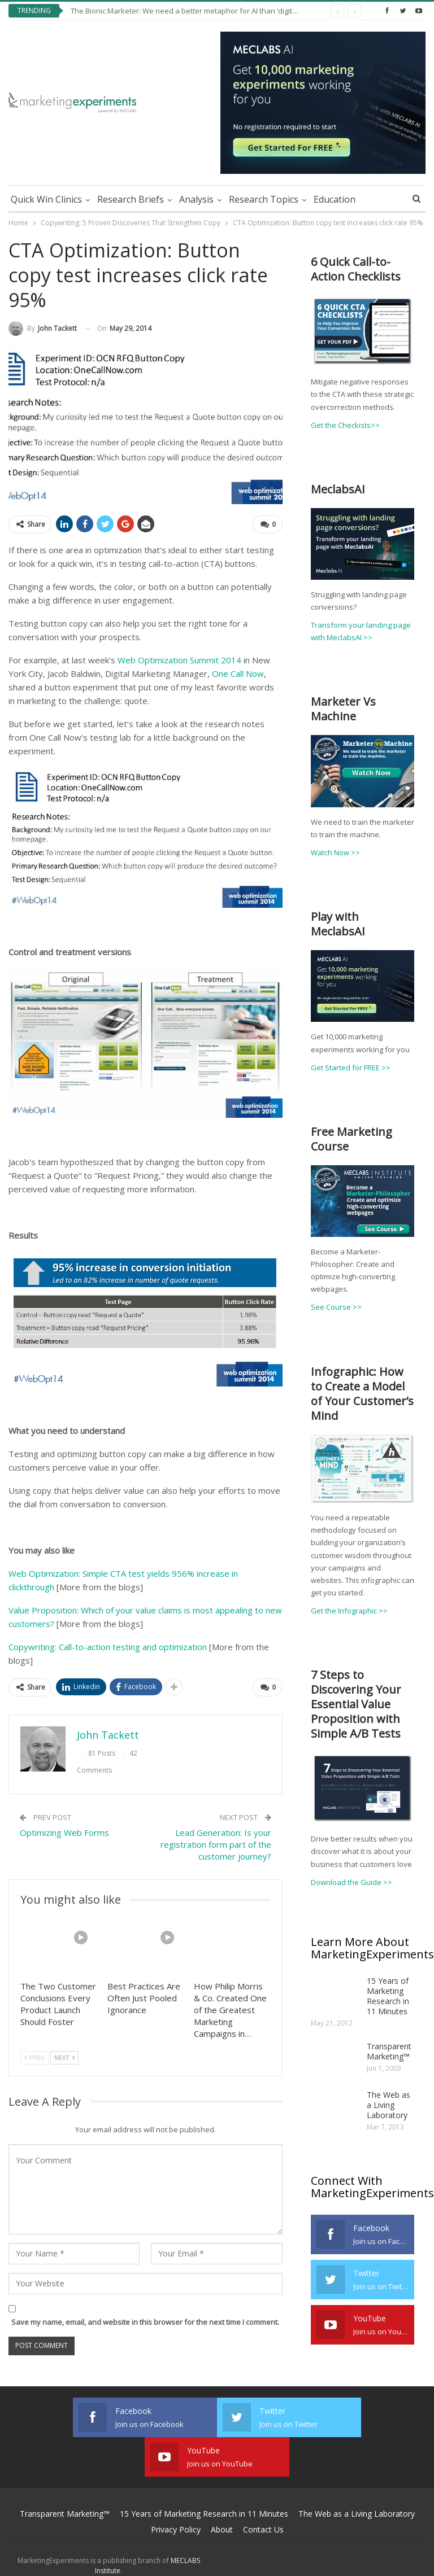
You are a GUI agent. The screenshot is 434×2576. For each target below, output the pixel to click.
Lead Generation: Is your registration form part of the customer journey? (215, 1844)
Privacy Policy (176, 2490)
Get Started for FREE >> (350, 1067)
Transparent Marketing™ (389, 2051)
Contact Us (263, 2490)
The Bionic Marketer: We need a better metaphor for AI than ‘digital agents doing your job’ (223, 11)
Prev (34, 2057)
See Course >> (336, 1307)
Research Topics (263, 199)
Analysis (196, 199)
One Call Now (238, 673)
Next (64, 2057)
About (222, 2490)
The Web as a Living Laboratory (388, 2104)
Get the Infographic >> (349, 1611)
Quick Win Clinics (46, 199)
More (374, 199)
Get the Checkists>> (345, 425)
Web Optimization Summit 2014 (179, 660)
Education (334, 199)
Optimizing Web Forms (64, 1832)
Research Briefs (130, 199)
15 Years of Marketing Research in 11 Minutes (388, 1996)
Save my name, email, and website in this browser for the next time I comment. (145, 2322)
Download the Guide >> (351, 1882)
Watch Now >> (335, 852)
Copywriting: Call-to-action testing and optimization (107, 1646)
